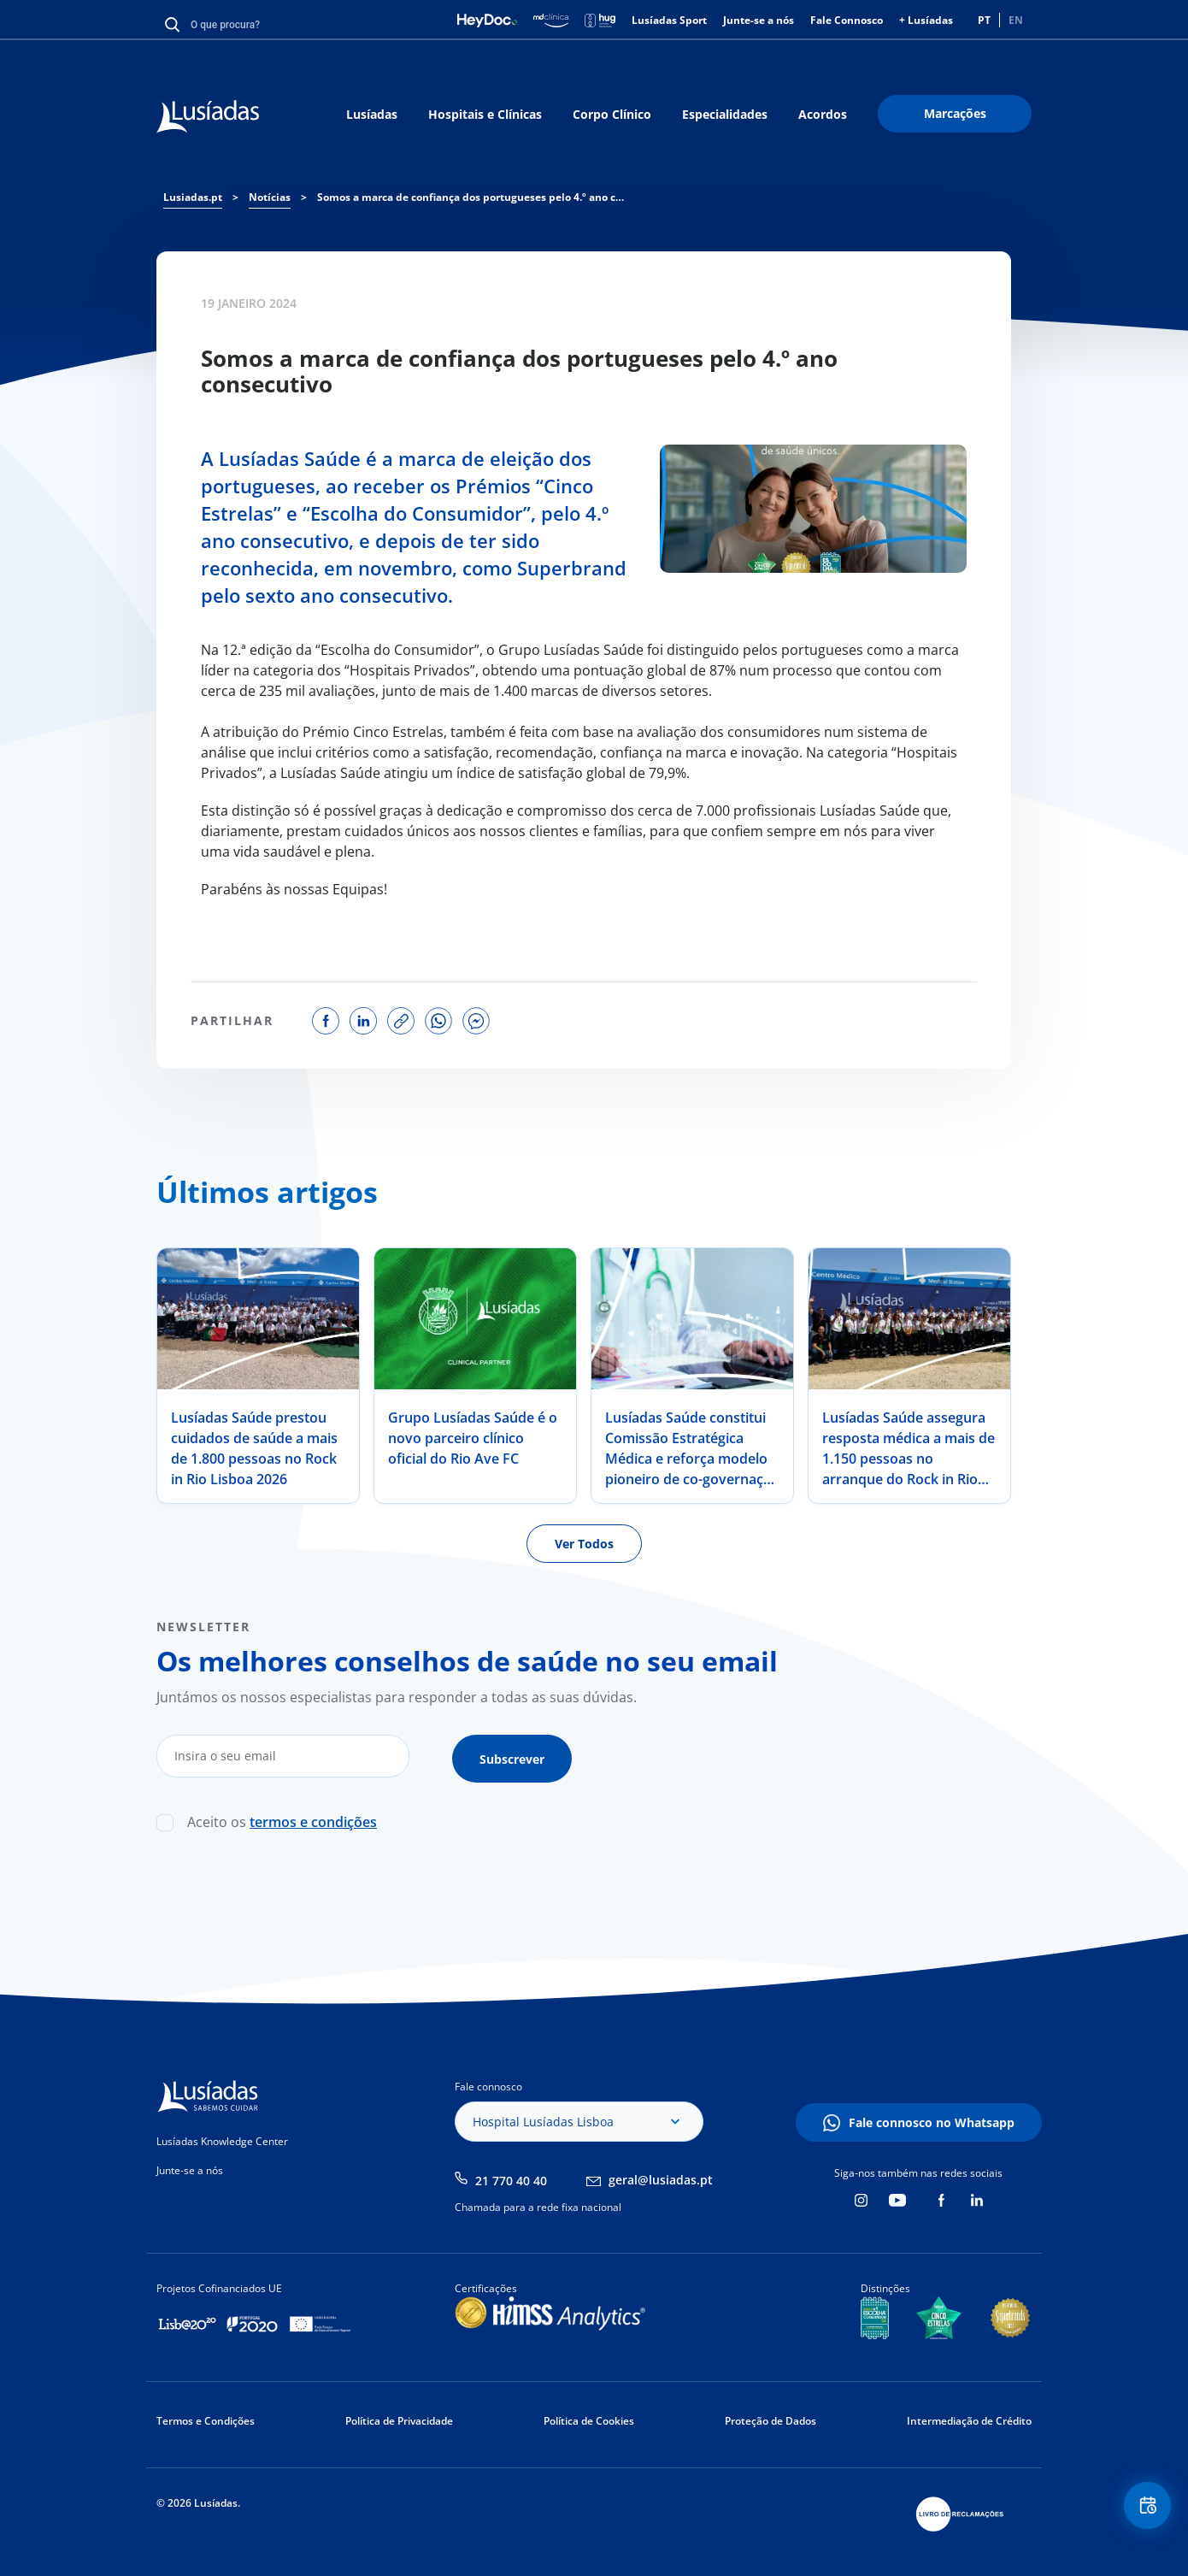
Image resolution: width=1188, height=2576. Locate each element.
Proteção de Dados (770, 2415)
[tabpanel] (258, 1375)
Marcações (955, 113)
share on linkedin (363, 1021)
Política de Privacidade (399, 2415)
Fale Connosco (846, 20)
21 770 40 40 (511, 2175)
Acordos (822, 114)
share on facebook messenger (476, 1021)
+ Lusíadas (926, 20)
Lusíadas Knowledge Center (222, 2136)
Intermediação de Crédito (969, 2415)
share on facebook (325, 1021)
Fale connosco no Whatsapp (932, 2117)
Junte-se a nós (758, 20)
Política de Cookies (589, 2415)
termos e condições (313, 1816)
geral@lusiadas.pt (661, 2174)
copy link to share (401, 1021)
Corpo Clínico (612, 114)
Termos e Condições (205, 2415)
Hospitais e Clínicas (485, 114)
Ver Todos (584, 1544)
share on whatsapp (438, 1021)
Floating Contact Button (1141, 2512)
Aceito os (282, 1816)
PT (984, 20)
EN (1016, 20)
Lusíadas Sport (669, 20)
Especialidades (724, 114)
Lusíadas (371, 114)
